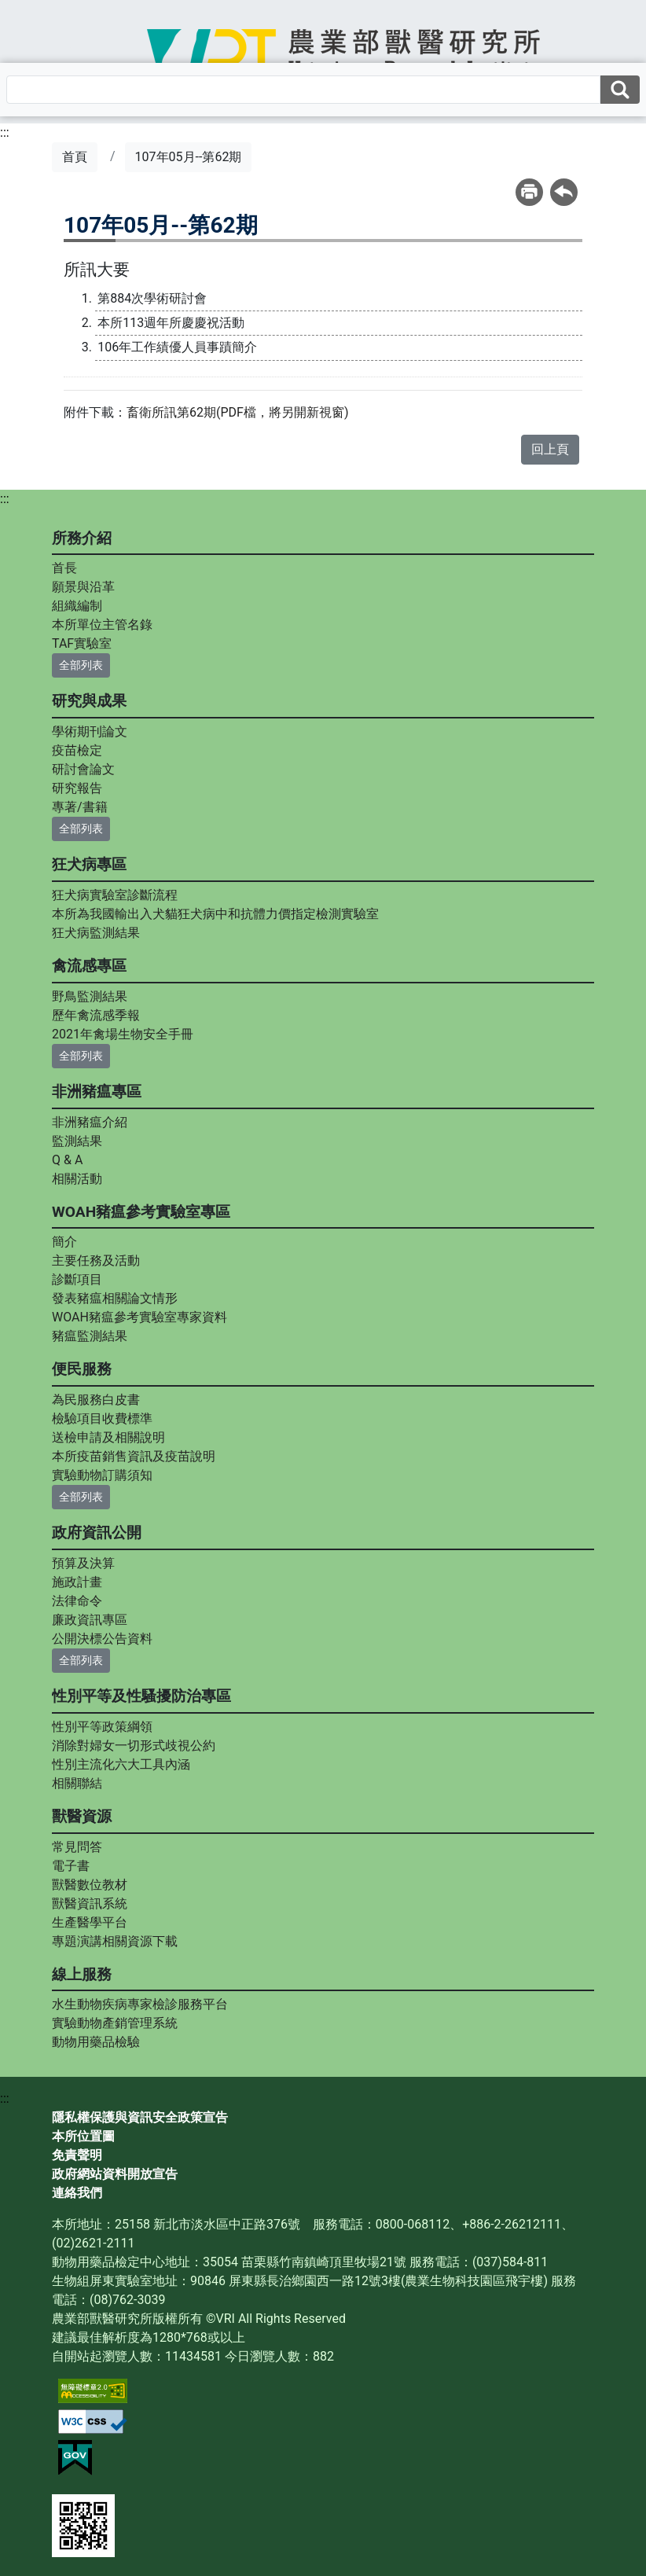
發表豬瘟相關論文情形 (115, 1298)
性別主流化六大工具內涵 (121, 1764)
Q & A (67, 1159)
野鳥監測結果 (89, 996)
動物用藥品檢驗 (96, 2041)
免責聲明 (77, 2155)
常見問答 (77, 1846)
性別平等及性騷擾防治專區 (141, 1696)
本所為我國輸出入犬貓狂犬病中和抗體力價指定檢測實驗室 (215, 913)
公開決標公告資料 (102, 1638)
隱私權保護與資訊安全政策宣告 (140, 2117)
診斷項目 (77, 1279)
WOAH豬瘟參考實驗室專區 (141, 1212)
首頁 (74, 156)
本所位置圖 (83, 2136)
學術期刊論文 (89, 731)
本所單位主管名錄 (102, 624)
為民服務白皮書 (96, 1399)
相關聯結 (77, 1783)
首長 (64, 567)
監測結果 (77, 1141)
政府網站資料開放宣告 (115, 2173)
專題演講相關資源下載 (115, 1941)
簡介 (64, 1241)
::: (4, 132)
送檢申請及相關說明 (108, 1437)
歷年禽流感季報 (96, 1015)
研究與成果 (89, 701)
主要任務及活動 (96, 1260)
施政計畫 (77, 1582)
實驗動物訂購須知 (102, 1475)
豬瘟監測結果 (89, 1335)
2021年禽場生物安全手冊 (122, 1034)
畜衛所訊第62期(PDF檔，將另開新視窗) (237, 412)
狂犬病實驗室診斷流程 (115, 894)
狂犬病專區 (89, 864)
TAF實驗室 (82, 643)
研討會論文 (83, 769)
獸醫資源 (82, 1816)
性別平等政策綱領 (102, 1726)
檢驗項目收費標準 (102, 1418)
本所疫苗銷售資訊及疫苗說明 (133, 1456)
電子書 (71, 1865)
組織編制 (77, 605)
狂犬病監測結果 (96, 932)
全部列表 (81, 665)
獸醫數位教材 (89, 1884)
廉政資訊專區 (89, 1619)
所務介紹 (82, 538)
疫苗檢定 (77, 750)
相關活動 (77, 1178)
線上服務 (82, 1974)
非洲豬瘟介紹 (89, 1122)
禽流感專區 (89, 966)
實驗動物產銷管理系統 (115, 2023)
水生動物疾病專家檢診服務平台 (140, 2004)
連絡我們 (77, 2192)
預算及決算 (83, 1563)
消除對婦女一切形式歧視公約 (133, 1745)
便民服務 (82, 1369)
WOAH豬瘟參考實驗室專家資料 (139, 1317)
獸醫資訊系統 (89, 1903)
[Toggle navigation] (52, 61)
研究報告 (77, 788)
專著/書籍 (80, 806)
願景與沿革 (83, 586)
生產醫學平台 (89, 1922)
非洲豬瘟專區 (96, 1091)
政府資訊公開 (96, 1532)
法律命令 (77, 1600)
